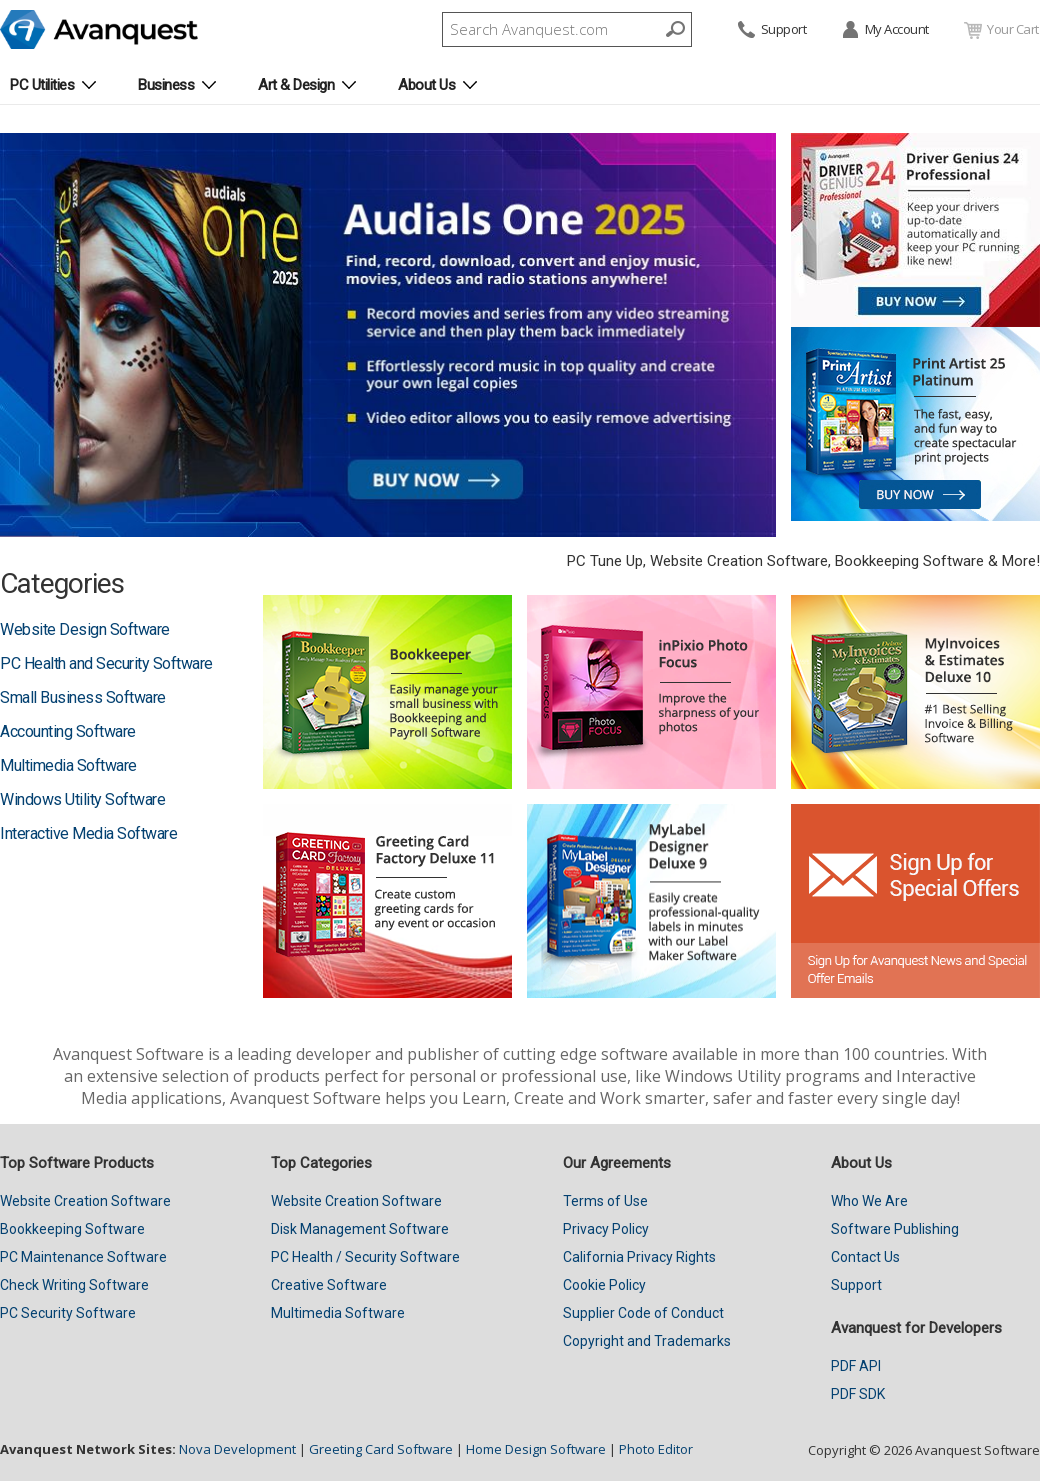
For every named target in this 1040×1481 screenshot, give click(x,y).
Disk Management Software (360, 1229)
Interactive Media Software (88, 833)
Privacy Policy (606, 1229)
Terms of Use (605, 1201)
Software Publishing (895, 1229)
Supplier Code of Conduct (643, 1313)
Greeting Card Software (381, 1449)
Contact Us (865, 1257)
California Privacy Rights (639, 1257)
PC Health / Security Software (365, 1257)
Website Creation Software (85, 1201)
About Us (426, 85)
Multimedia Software (68, 765)
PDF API (856, 1366)
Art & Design (296, 85)
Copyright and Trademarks (647, 1341)
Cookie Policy (604, 1285)
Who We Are (869, 1201)
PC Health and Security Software (106, 663)
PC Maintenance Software (83, 1257)
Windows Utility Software (82, 799)
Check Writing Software (74, 1285)
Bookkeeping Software (72, 1229)
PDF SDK (858, 1394)
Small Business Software (83, 697)
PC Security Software (68, 1313)
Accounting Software (68, 731)
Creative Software (329, 1285)
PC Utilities (42, 85)
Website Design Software (85, 629)
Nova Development (237, 1449)
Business (166, 85)
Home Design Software (536, 1449)
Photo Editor (656, 1449)
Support (771, 30)
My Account (884, 30)
